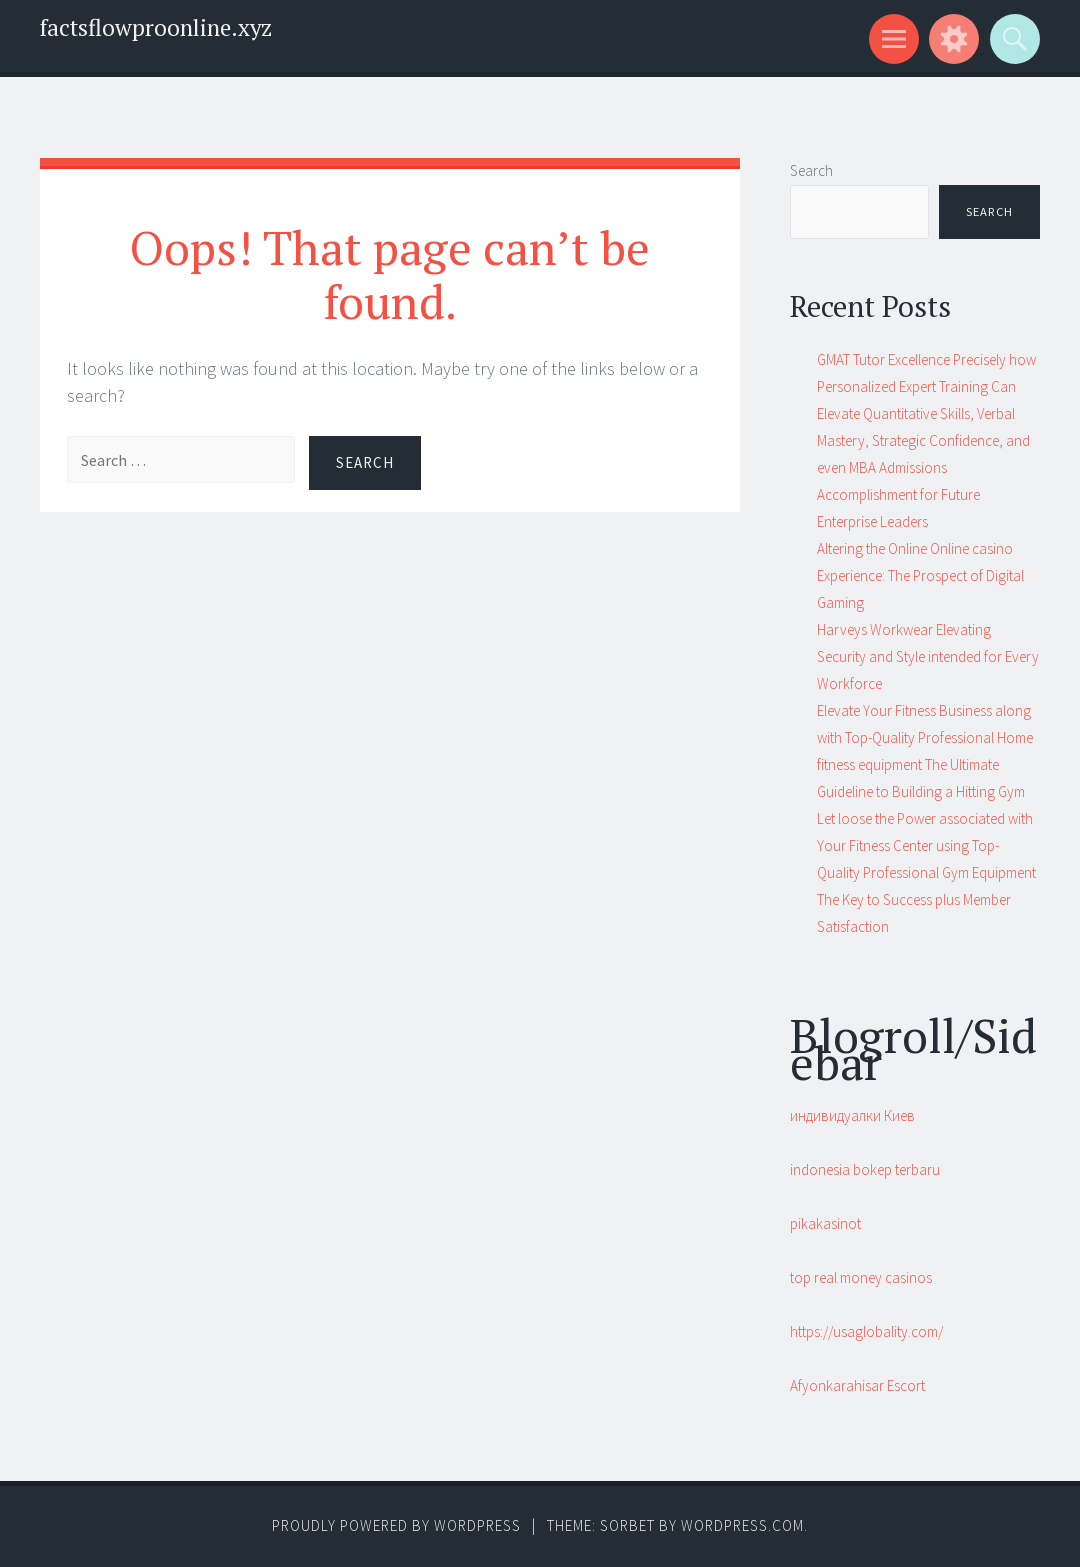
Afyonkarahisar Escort (857, 1385)
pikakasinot (825, 1223)
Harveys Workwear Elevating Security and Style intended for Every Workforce (928, 656)
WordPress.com (742, 1525)
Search (811, 170)
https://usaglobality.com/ (866, 1331)
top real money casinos (861, 1277)
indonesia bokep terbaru (865, 1169)
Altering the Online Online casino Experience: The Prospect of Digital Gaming (920, 575)
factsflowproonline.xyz (156, 27)
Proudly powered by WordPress (396, 1525)
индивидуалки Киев (852, 1115)
